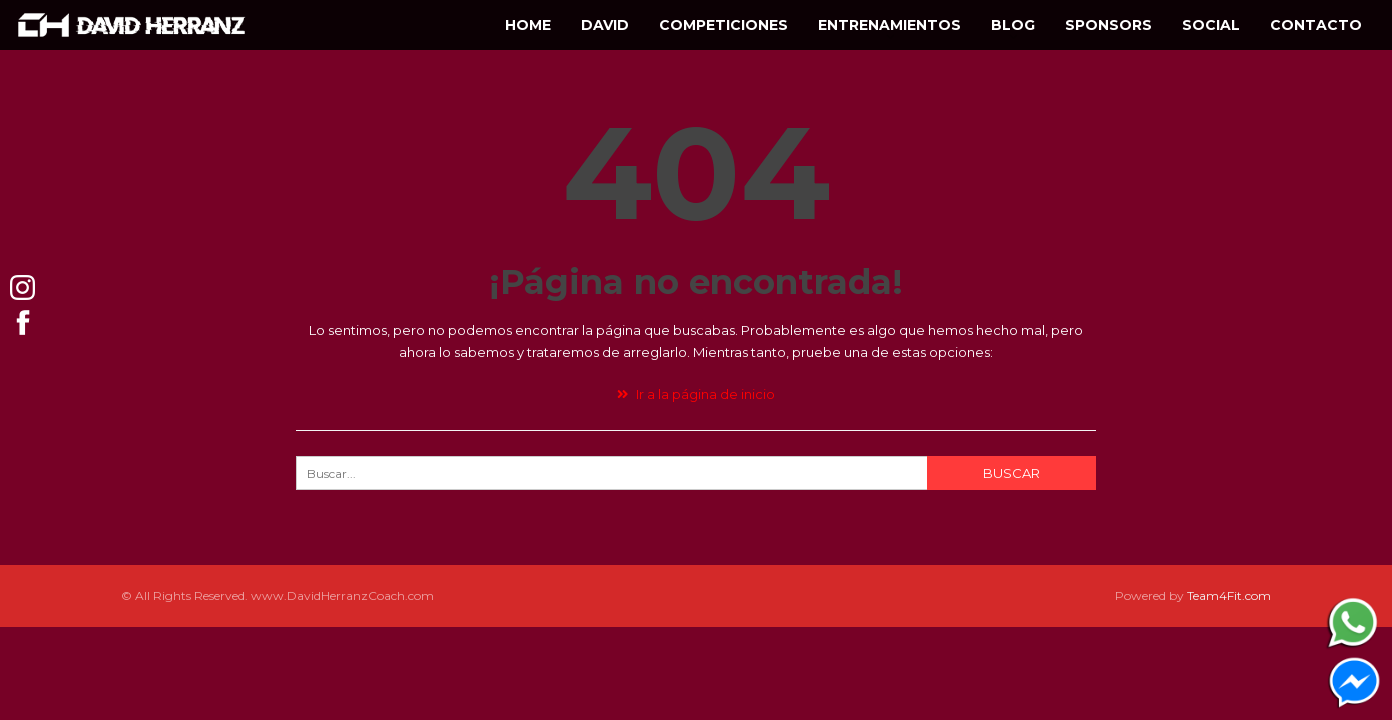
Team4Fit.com (1229, 595)
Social (1211, 25)
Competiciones (723, 25)
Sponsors (1108, 25)
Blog (1013, 25)
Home (528, 25)
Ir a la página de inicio (696, 394)
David (605, 25)
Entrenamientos (889, 25)
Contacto (1316, 25)
